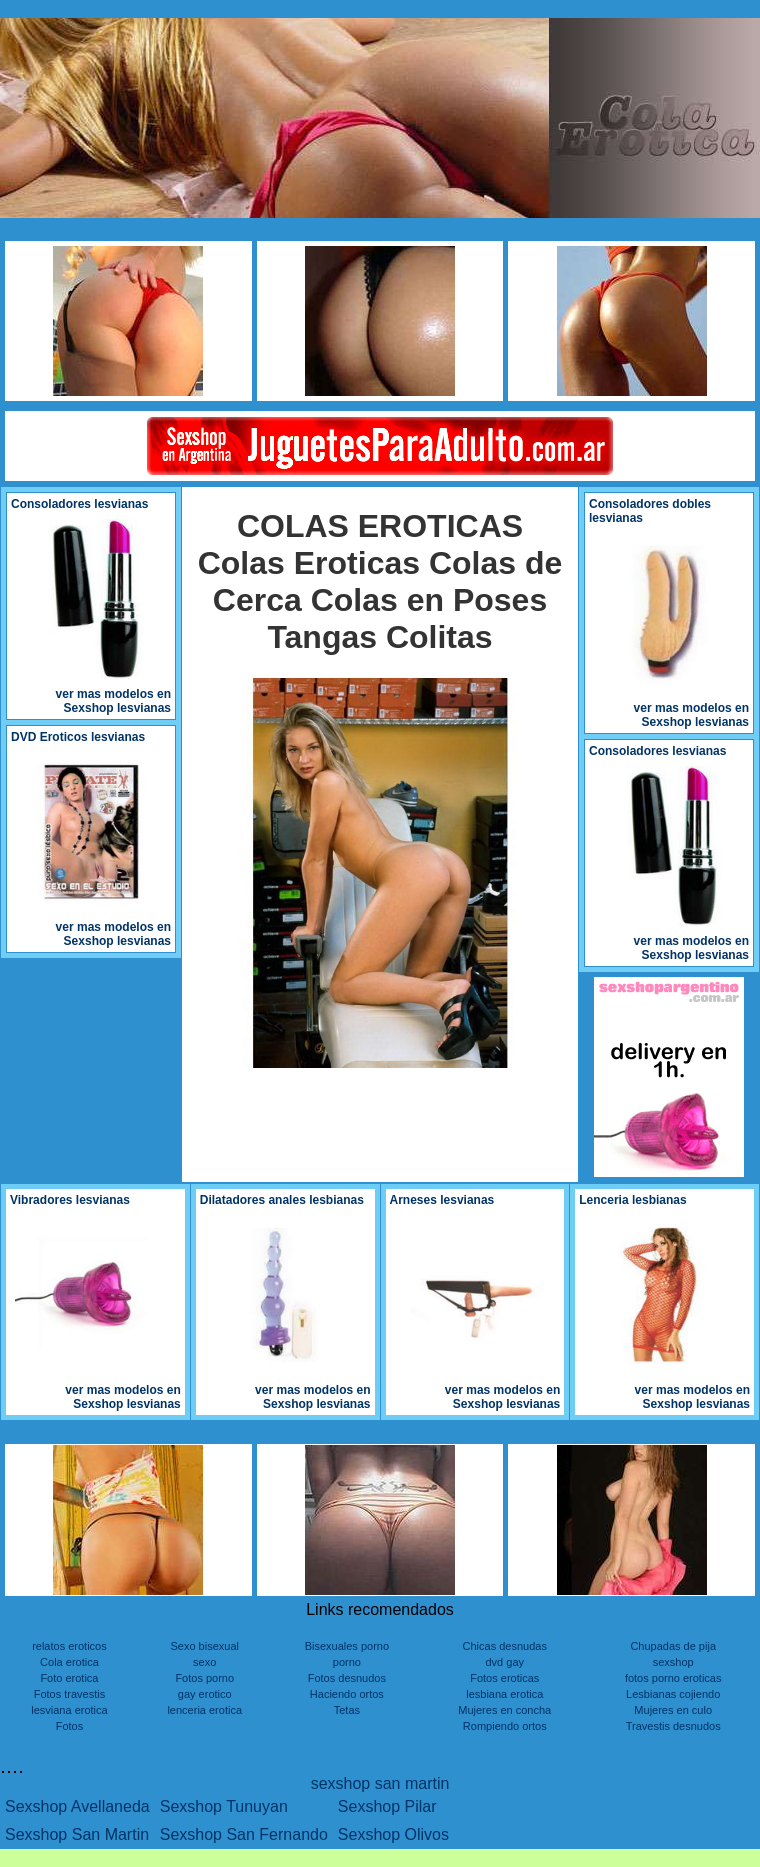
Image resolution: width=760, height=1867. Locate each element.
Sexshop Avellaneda (77, 1806)
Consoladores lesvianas (79, 504)
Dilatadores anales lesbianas (282, 1200)
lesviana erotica (69, 1710)
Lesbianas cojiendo (673, 1694)
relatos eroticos (69, 1646)
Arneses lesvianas (442, 1200)
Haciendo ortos (347, 1694)
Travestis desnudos (673, 1726)
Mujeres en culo (673, 1710)
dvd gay (504, 1662)
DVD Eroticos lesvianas (78, 737)
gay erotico (205, 1694)
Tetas (347, 1710)
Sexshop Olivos (393, 1834)
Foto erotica (69, 1678)
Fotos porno (204, 1678)
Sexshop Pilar (387, 1806)
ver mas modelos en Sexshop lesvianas (113, 701)
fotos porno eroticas (673, 1678)
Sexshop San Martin (77, 1834)
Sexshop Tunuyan (224, 1806)
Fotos (70, 1726)
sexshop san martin (380, 1783)
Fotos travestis (70, 1694)
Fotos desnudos (347, 1678)
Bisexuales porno (347, 1646)
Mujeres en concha (504, 1710)
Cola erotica (69, 1662)
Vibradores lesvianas (70, 1200)
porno (347, 1662)
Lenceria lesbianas (632, 1200)
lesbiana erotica (504, 1694)
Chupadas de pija (673, 1646)
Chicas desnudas (505, 1646)
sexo (204, 1662)
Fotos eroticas (504, 1678)
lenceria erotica (204, 1710)
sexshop (673, 1662)
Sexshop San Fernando (244, 1834)
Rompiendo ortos (505, 1726)
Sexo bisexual (204, 1646)
